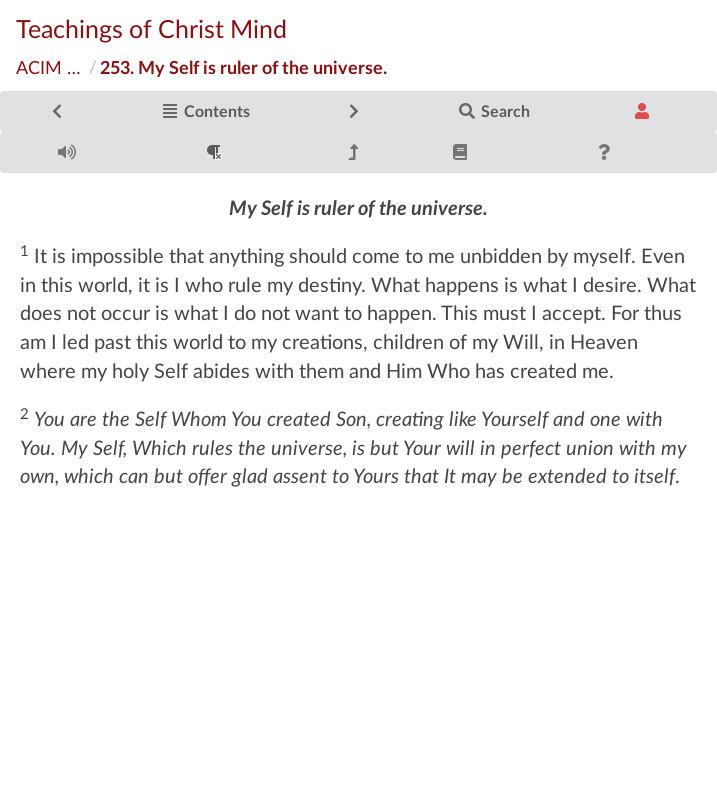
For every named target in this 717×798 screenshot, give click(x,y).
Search (494, 110)
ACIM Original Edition (51, 67)
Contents (205, 110)
